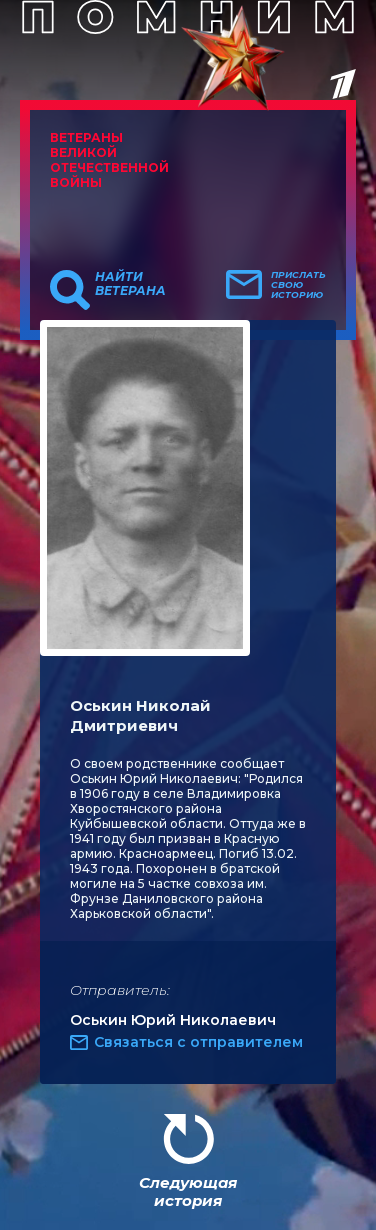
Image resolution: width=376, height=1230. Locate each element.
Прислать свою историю (298, 285)
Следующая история (188, 1191)
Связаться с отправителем (198, 1042)
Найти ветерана (130, 284)
